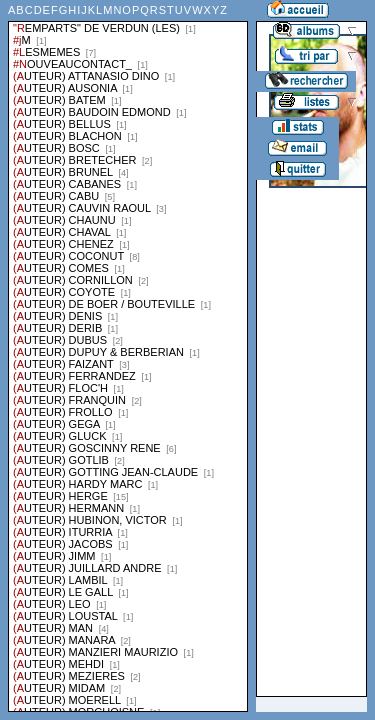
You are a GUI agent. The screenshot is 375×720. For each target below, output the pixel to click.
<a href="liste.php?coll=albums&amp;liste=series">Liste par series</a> (128, 356)
